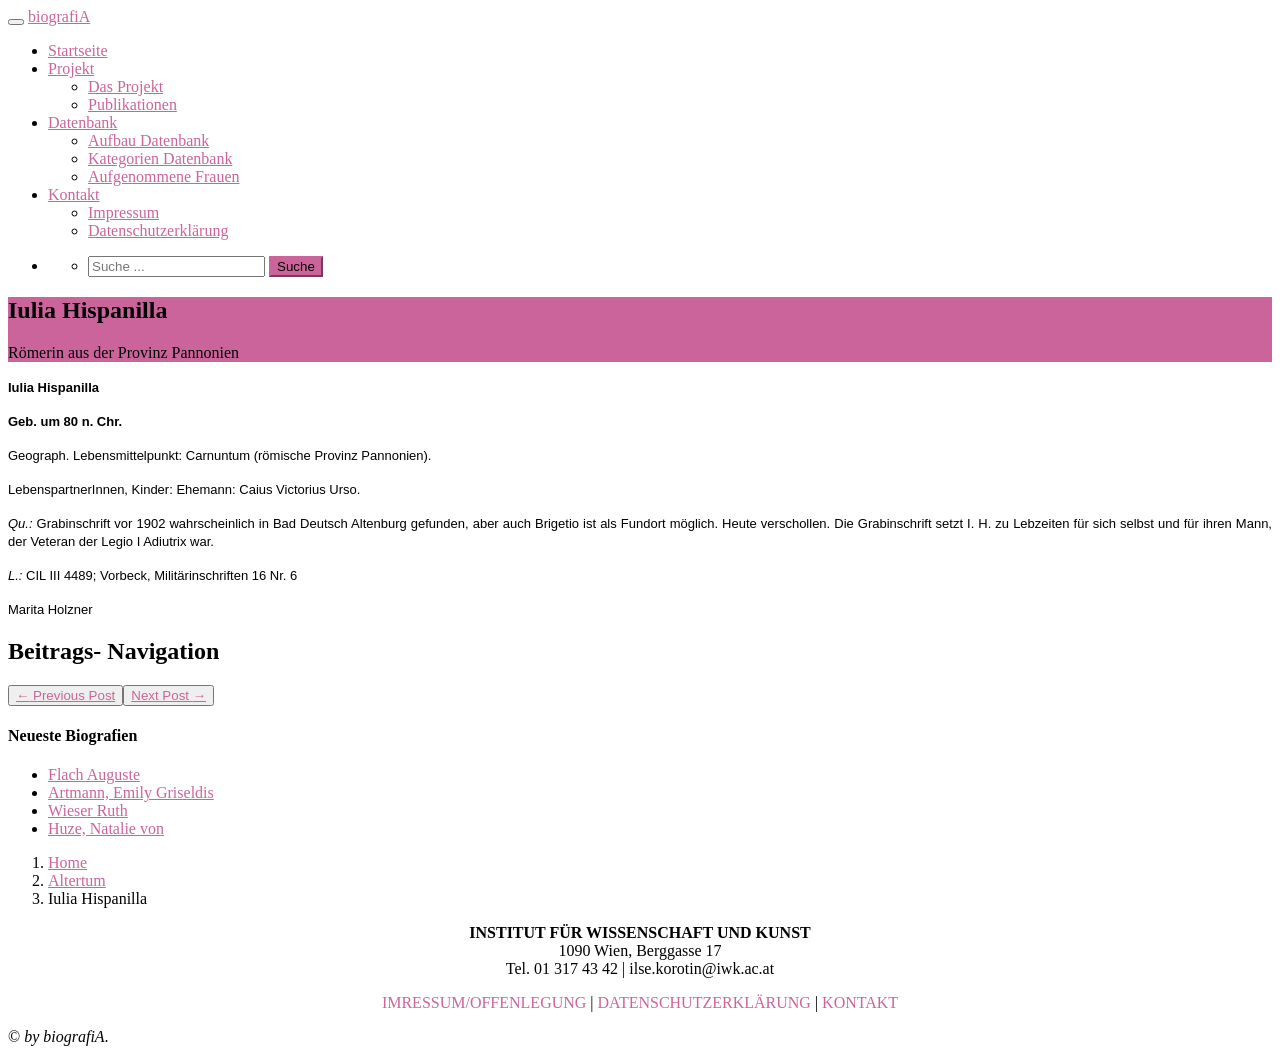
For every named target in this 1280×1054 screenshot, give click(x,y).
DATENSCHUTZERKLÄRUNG (704, 1002)
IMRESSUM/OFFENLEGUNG (484, 1002)
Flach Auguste (94, 774)
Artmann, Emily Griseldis (131, 792)
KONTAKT (860, 1002)
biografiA (59, 16)
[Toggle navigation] (16, 22)
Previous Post (65, 695)
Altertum (77, 880)
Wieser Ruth (88, 810)
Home (67, 862)
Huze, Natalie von (106, 828)
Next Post (168, 695)
